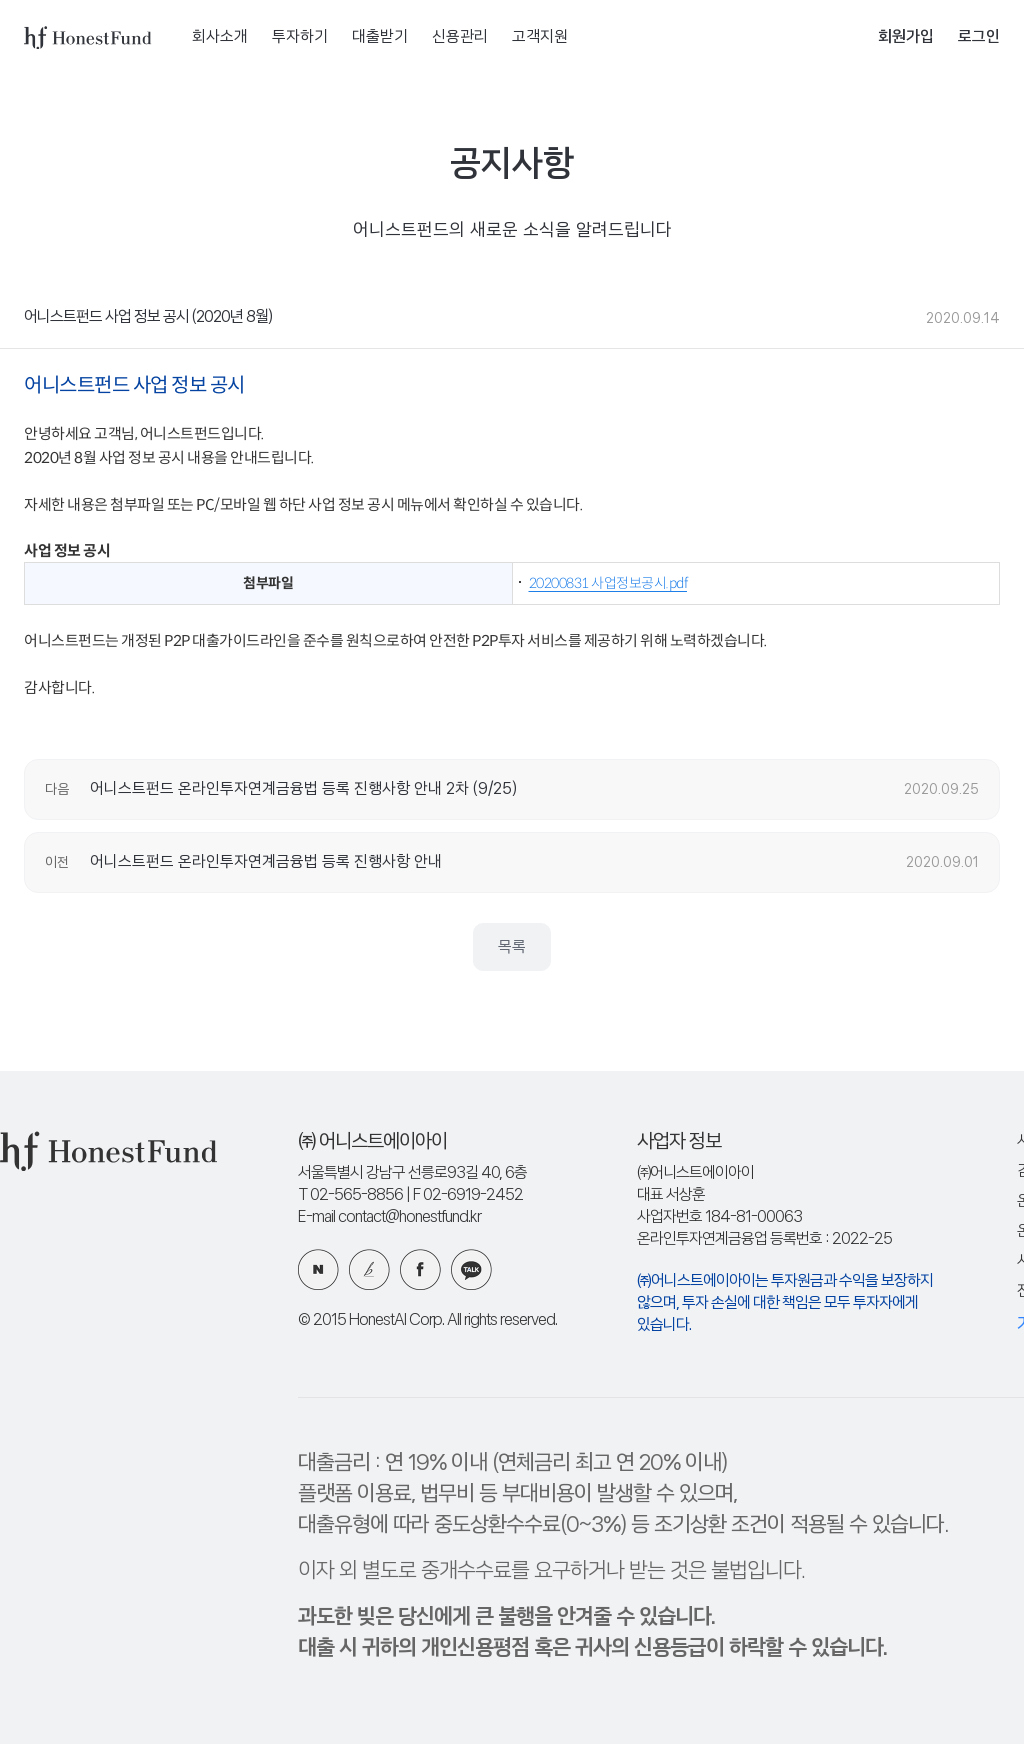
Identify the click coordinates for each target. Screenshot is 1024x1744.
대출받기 (380, 37)
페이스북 (420, 1269)
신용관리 (460, 37)
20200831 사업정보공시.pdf (608, 583)
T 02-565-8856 (350, 1195)
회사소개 (220, 37)
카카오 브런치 (369, 1269)
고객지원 (540, 37)
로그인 (979, 37)
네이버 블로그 (318, 1269)
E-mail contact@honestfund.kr (389, 1217)
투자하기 (300, 37)
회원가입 (906, 37)
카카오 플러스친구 (471, 1269)
